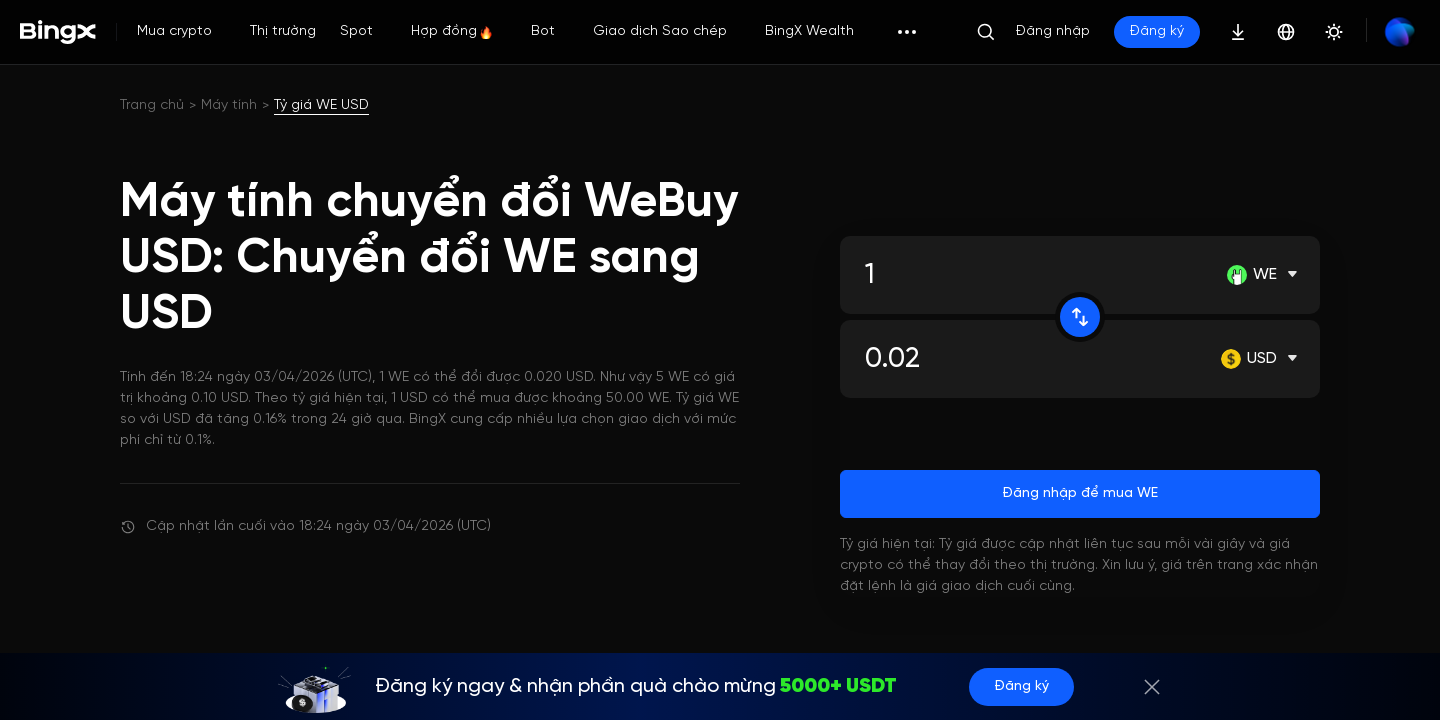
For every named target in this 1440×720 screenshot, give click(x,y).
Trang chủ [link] (152, 105)
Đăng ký (1157, 31)
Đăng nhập (1053, 31)
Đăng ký (1021, 686)
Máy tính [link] (229, 105)
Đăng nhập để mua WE (1080, 493)
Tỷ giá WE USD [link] (321, 105)
